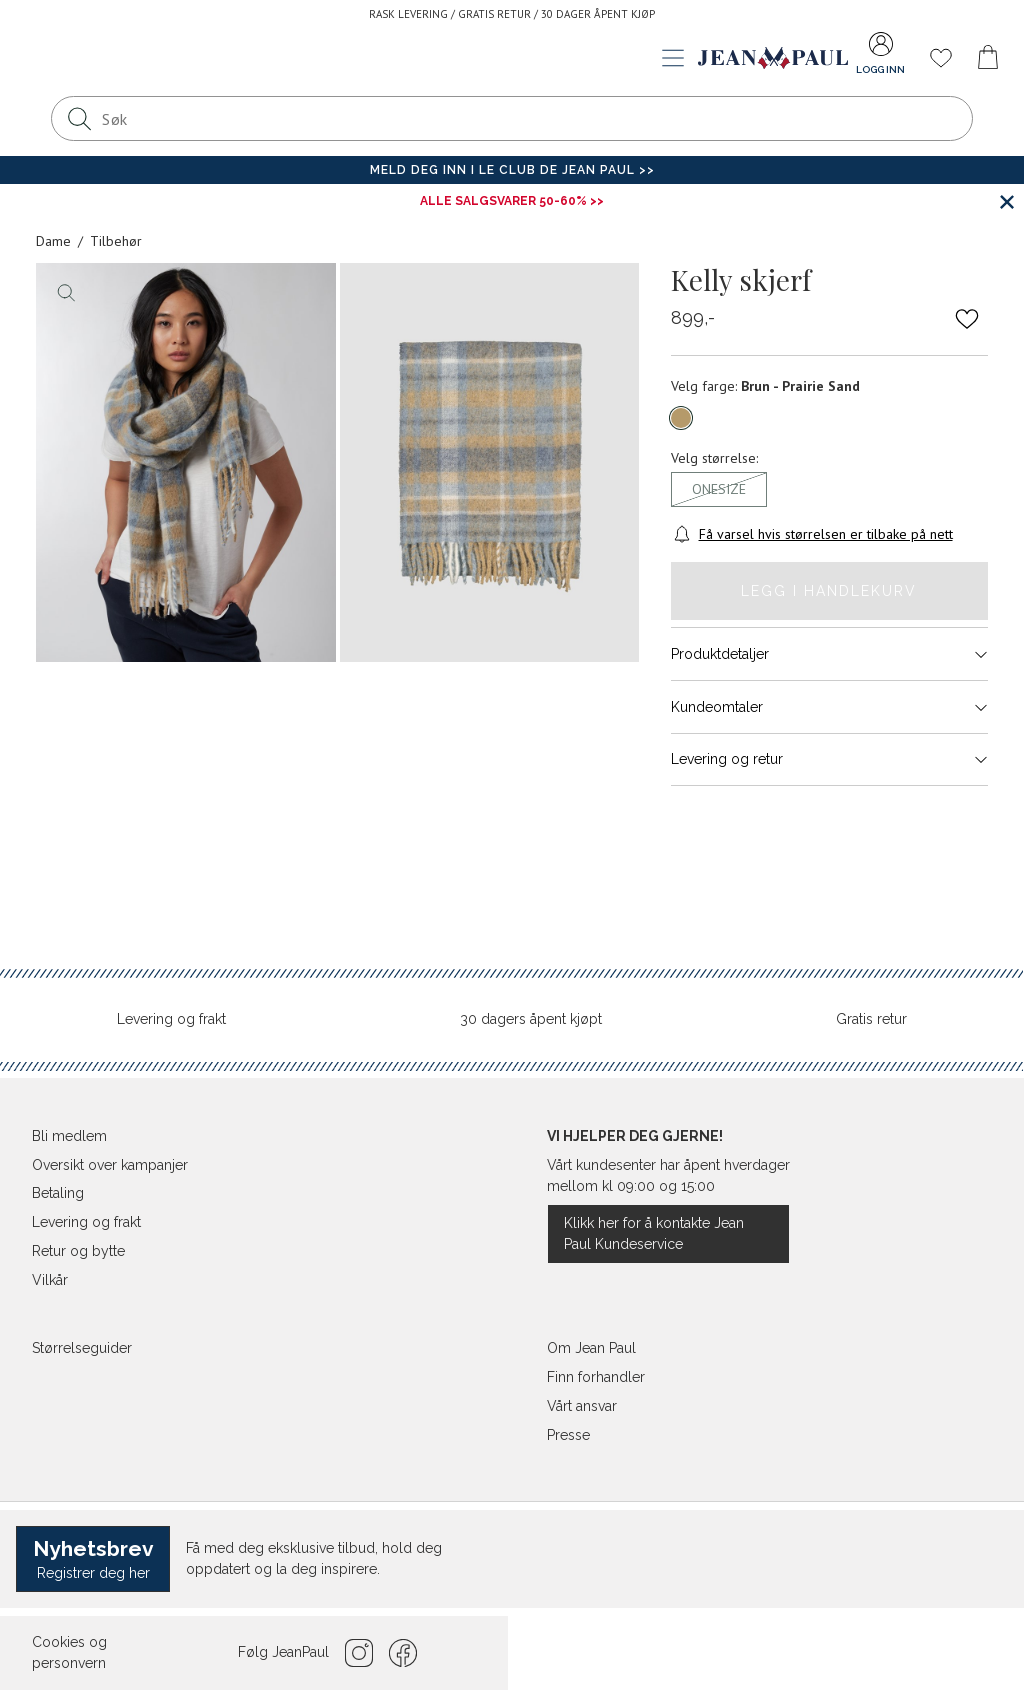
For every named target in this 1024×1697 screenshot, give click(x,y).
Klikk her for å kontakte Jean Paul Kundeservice (654, 1233)
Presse (568, 1435)
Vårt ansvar (582, 1406)
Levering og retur (829, 759)
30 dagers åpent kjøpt (531, 1019)
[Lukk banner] (1006, 201)
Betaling (58, 1193)
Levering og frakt (171, 1019)
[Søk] (79, 118)
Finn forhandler (596, 1377)
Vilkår (50, 1280)
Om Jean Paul (591, 1348)
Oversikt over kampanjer (110, 1165)
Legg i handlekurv (829, 591)
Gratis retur (871, 1019)
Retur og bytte (78, 1251)
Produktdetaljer (829, 654)
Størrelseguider (82, 1348)
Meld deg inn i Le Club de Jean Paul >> (512, 170)
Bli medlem (69, 1136)
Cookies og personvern (69, 1652)
